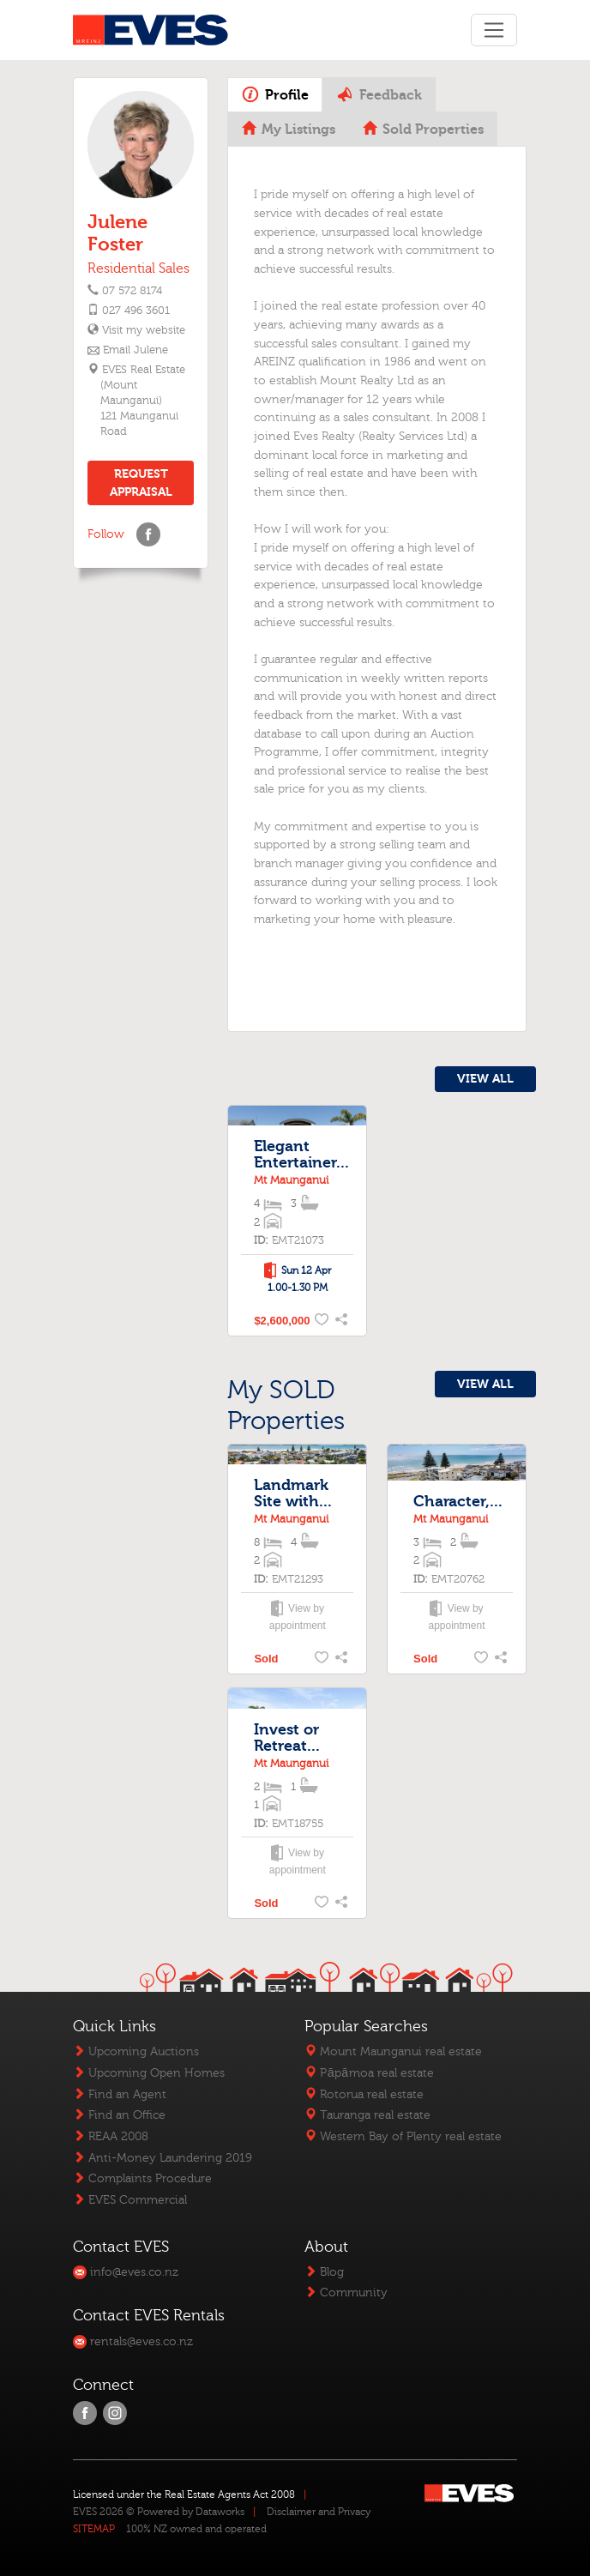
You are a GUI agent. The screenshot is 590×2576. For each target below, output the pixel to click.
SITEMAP (94, 2529)
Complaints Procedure (142, 2178)
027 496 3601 (136, 311)
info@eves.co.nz (125, 2272)
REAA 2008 (110, 2136)
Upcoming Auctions (136, 2051)
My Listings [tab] (288, 129)
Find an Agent (119, 2094)
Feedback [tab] (379, 94)
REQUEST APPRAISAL (141, 483)
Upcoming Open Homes (149, 2073)
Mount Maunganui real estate (393, 2051)
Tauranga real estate (367, 2115)
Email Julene (135, 350)
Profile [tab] (275, 94)
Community (346, 2292)
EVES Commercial (130, 2200)
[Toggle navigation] (493, 30)
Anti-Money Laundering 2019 (162, 2158)
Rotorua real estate (364, 2094)
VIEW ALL (485, 1078)
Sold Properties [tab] (423, 129)
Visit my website (142, 330)
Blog (324, 2272)
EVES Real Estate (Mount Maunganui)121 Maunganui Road (142, 400)
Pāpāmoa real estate (368, 2073)
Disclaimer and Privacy (318, 2512)
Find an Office (119, 2115)
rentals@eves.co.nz (133, 2341)
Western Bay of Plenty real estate (403, 2136)
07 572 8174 (132, 291)
